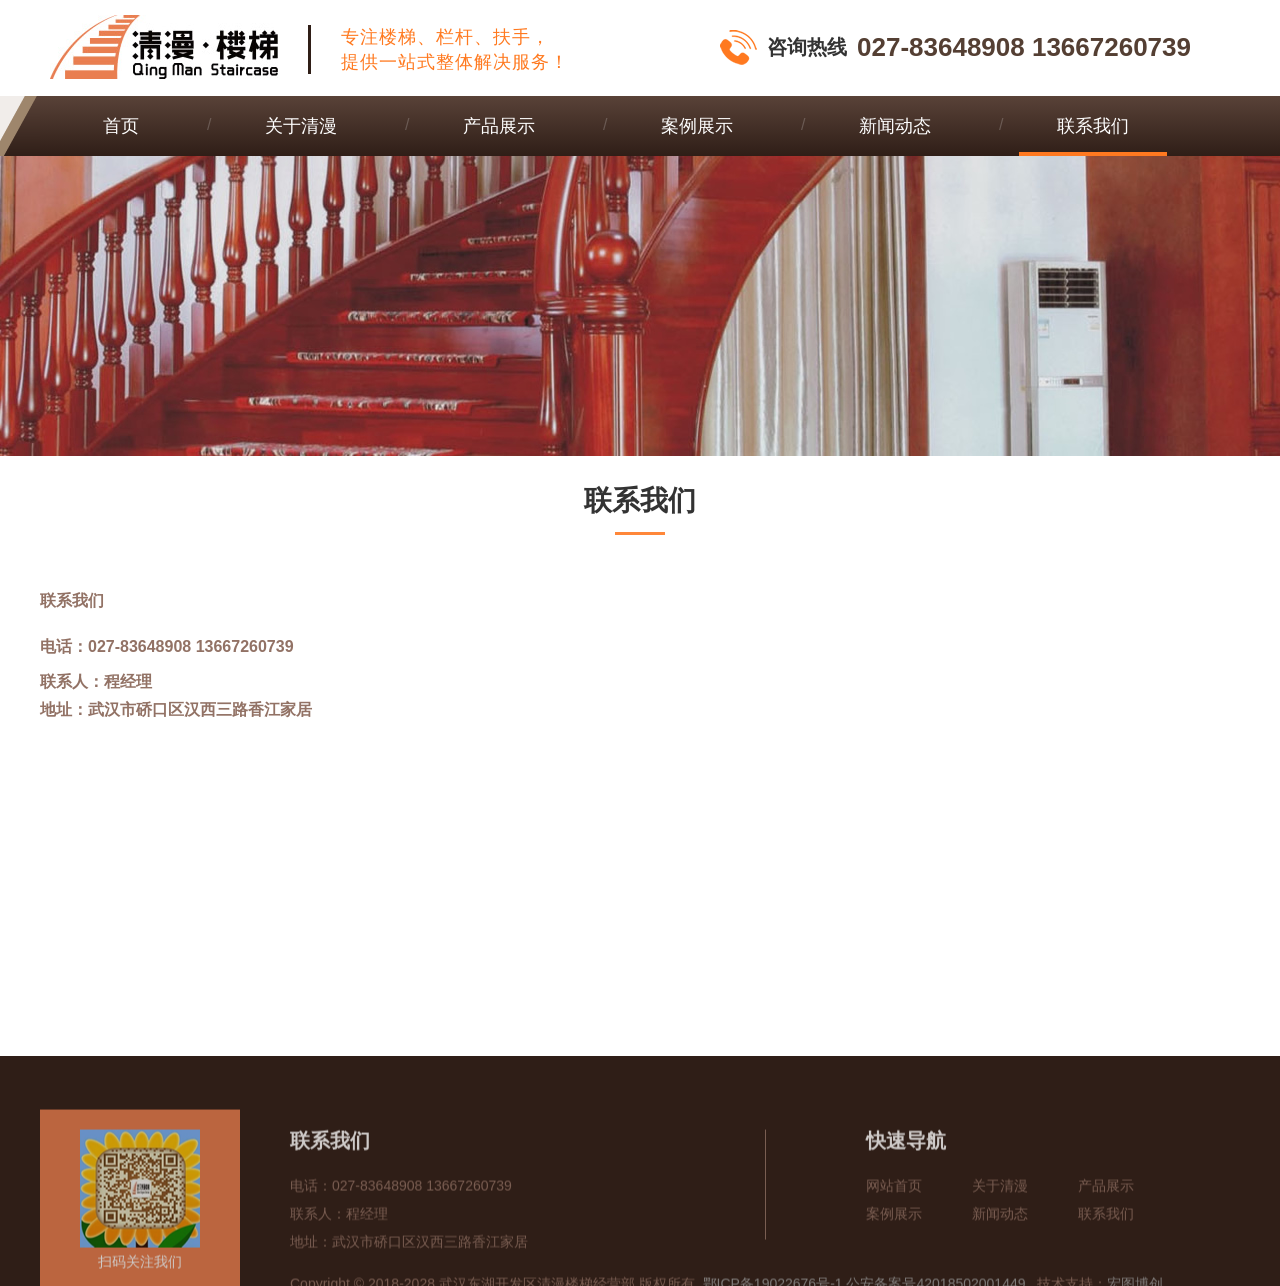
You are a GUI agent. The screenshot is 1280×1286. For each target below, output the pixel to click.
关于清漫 (301, 126)
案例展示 (697, 126)
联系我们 (1093, 126)
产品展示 (499, 126)
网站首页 (894, 1252)
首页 (121, 126)
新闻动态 (895, 126)
